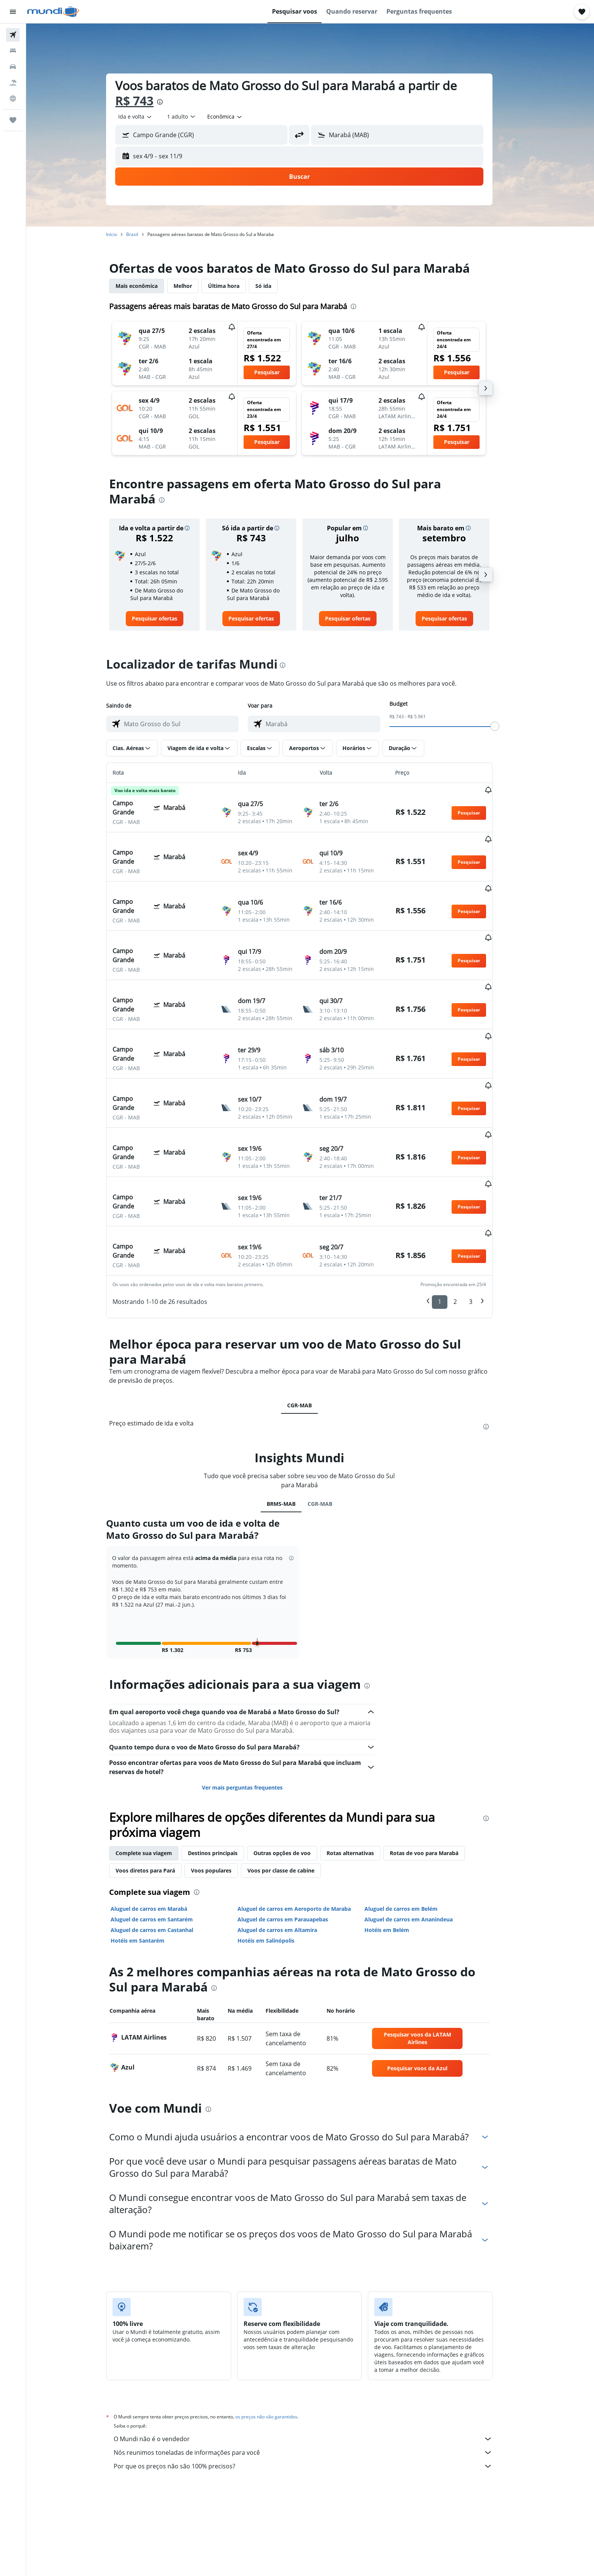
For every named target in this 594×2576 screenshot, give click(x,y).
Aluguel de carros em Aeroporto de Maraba (304, 1823)
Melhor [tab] (193, 285)
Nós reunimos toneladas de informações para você (314, 2366)
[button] (13, 11)
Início (122, 234)
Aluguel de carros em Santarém (163, 1833)
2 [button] (466, 1216)
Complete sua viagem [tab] (155, 1767)
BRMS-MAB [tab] (291, 1418)
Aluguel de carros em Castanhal (163, 1844)
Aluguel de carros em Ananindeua (419, 1833)
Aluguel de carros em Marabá (160, 1823)
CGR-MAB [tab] (310, 1319)
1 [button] (450, 1216)
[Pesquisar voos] (13, 34)
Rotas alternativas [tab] (361, 1767)
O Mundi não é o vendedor (314, 2353)
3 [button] (481, 1216)
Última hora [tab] (234, 285)
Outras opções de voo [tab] (293, 1767)
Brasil (143, 234)
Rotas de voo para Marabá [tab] (435, 1767)
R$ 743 (145, 100)
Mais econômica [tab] (148, 285)
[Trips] (13, 120)
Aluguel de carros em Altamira (288, 1844)
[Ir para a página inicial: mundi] (53, 11)
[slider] (505, 726)
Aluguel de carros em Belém (411, 1823)
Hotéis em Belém (397, 1844)
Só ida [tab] (274, 285)
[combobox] (146, 116)
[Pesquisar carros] (13, 66)
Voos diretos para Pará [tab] (156, 1784)
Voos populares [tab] (222, 1784)
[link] (165, 618)
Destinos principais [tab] (224, 1767)
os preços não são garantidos (277, 2331)
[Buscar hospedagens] (13, 50)
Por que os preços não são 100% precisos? (314, 2380)
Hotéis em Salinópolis (276, 1855)
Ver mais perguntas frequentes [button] (253, 1701)
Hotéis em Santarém (148, 1855)
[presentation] (170, 101)
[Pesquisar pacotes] (13, 82)
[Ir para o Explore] (13, 98)
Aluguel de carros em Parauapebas (293, 1833)
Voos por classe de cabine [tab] (291, 1784)
